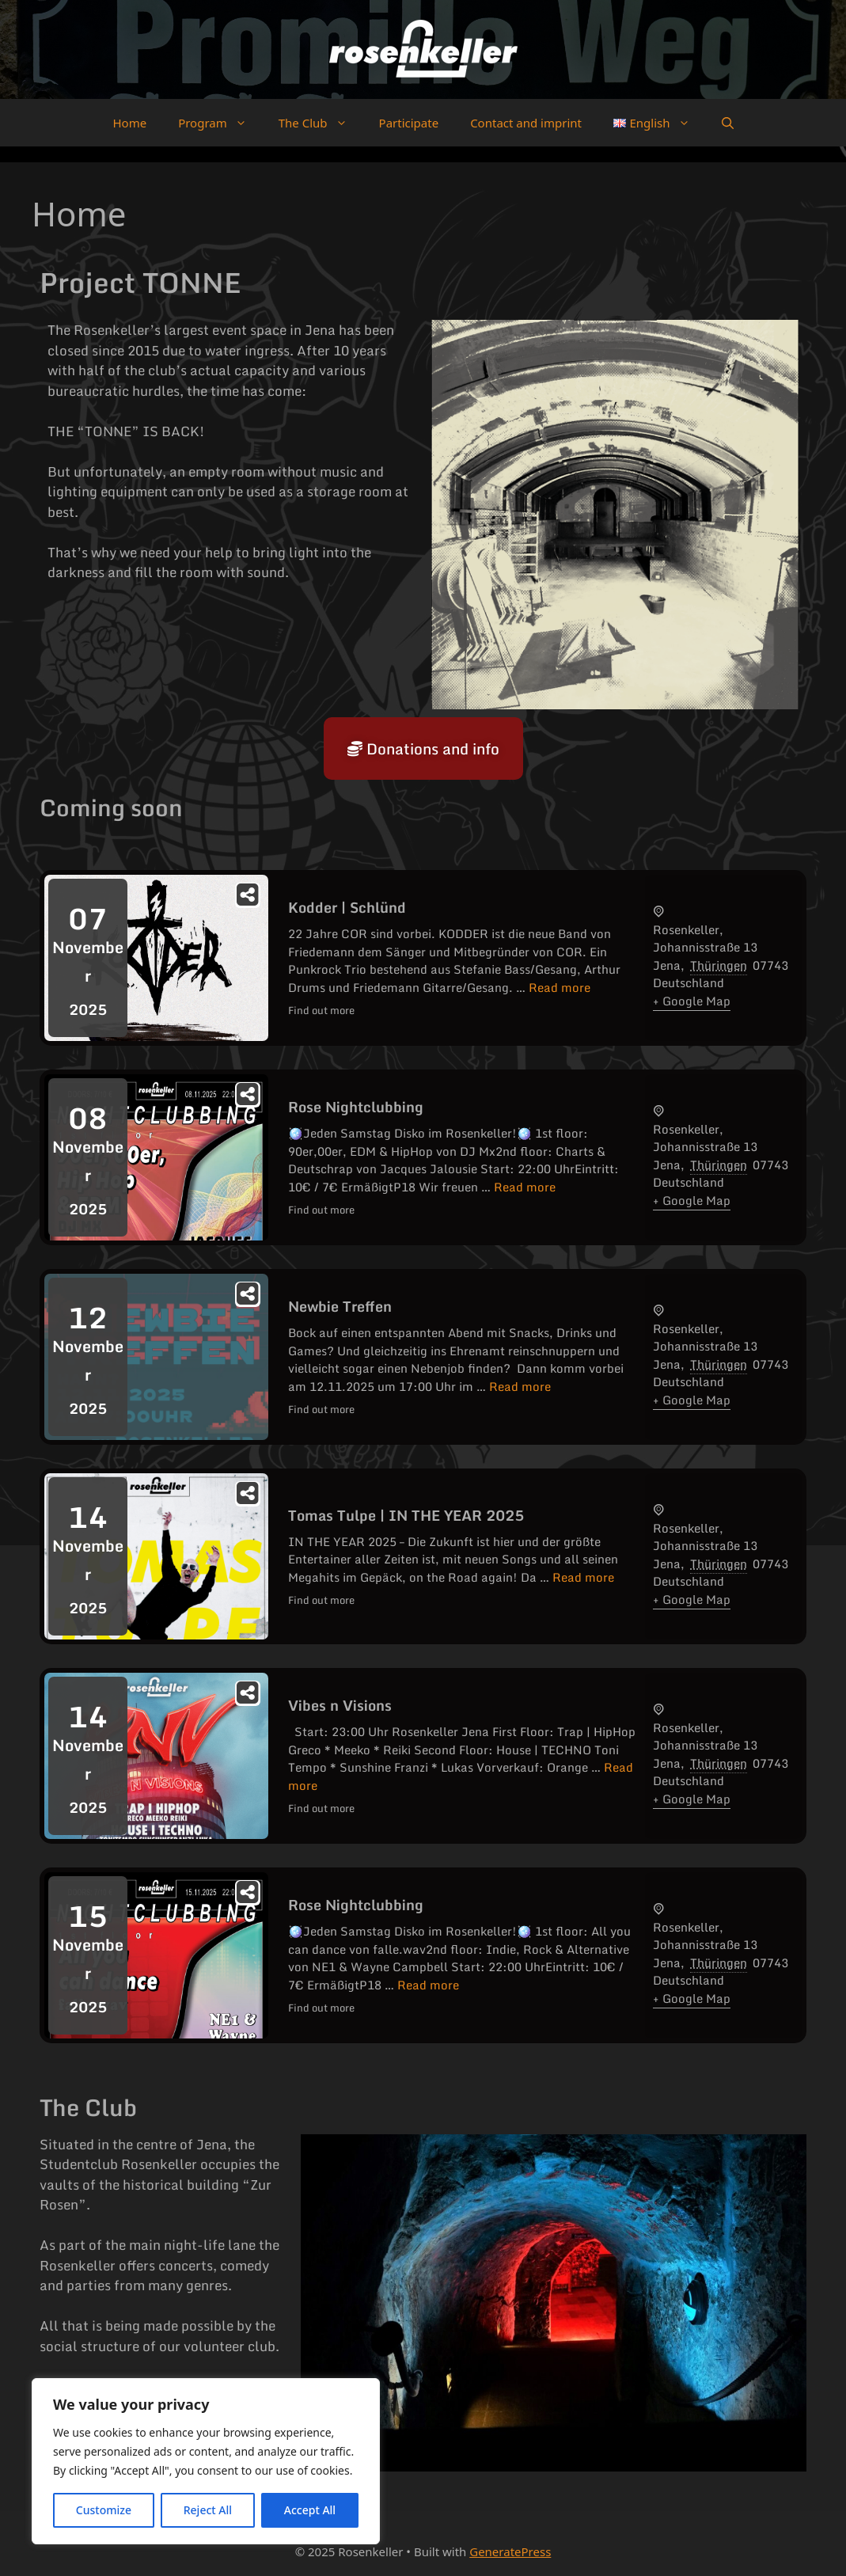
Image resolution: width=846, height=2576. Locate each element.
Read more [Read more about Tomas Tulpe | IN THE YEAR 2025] (583, 1576)
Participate (409, 123)
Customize (103, 2509)
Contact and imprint (526, 123)
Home (129, 123)
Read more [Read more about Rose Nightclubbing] (525, 1186)
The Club (321, 122)
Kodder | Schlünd (347, 907)
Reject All (208, 2509)
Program (220, 122)
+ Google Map (691, 1000)
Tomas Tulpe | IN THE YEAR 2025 (406, 1515)
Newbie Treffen (340, 1306)
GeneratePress (510, 2551)
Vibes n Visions (340, 1705)
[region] (206, 2461)
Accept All (310, 2509)
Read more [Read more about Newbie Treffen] (520, 1386)
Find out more (321, 1010)
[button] (727, 122)
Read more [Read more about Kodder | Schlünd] (559, 987)
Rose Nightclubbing (355, 1107)
